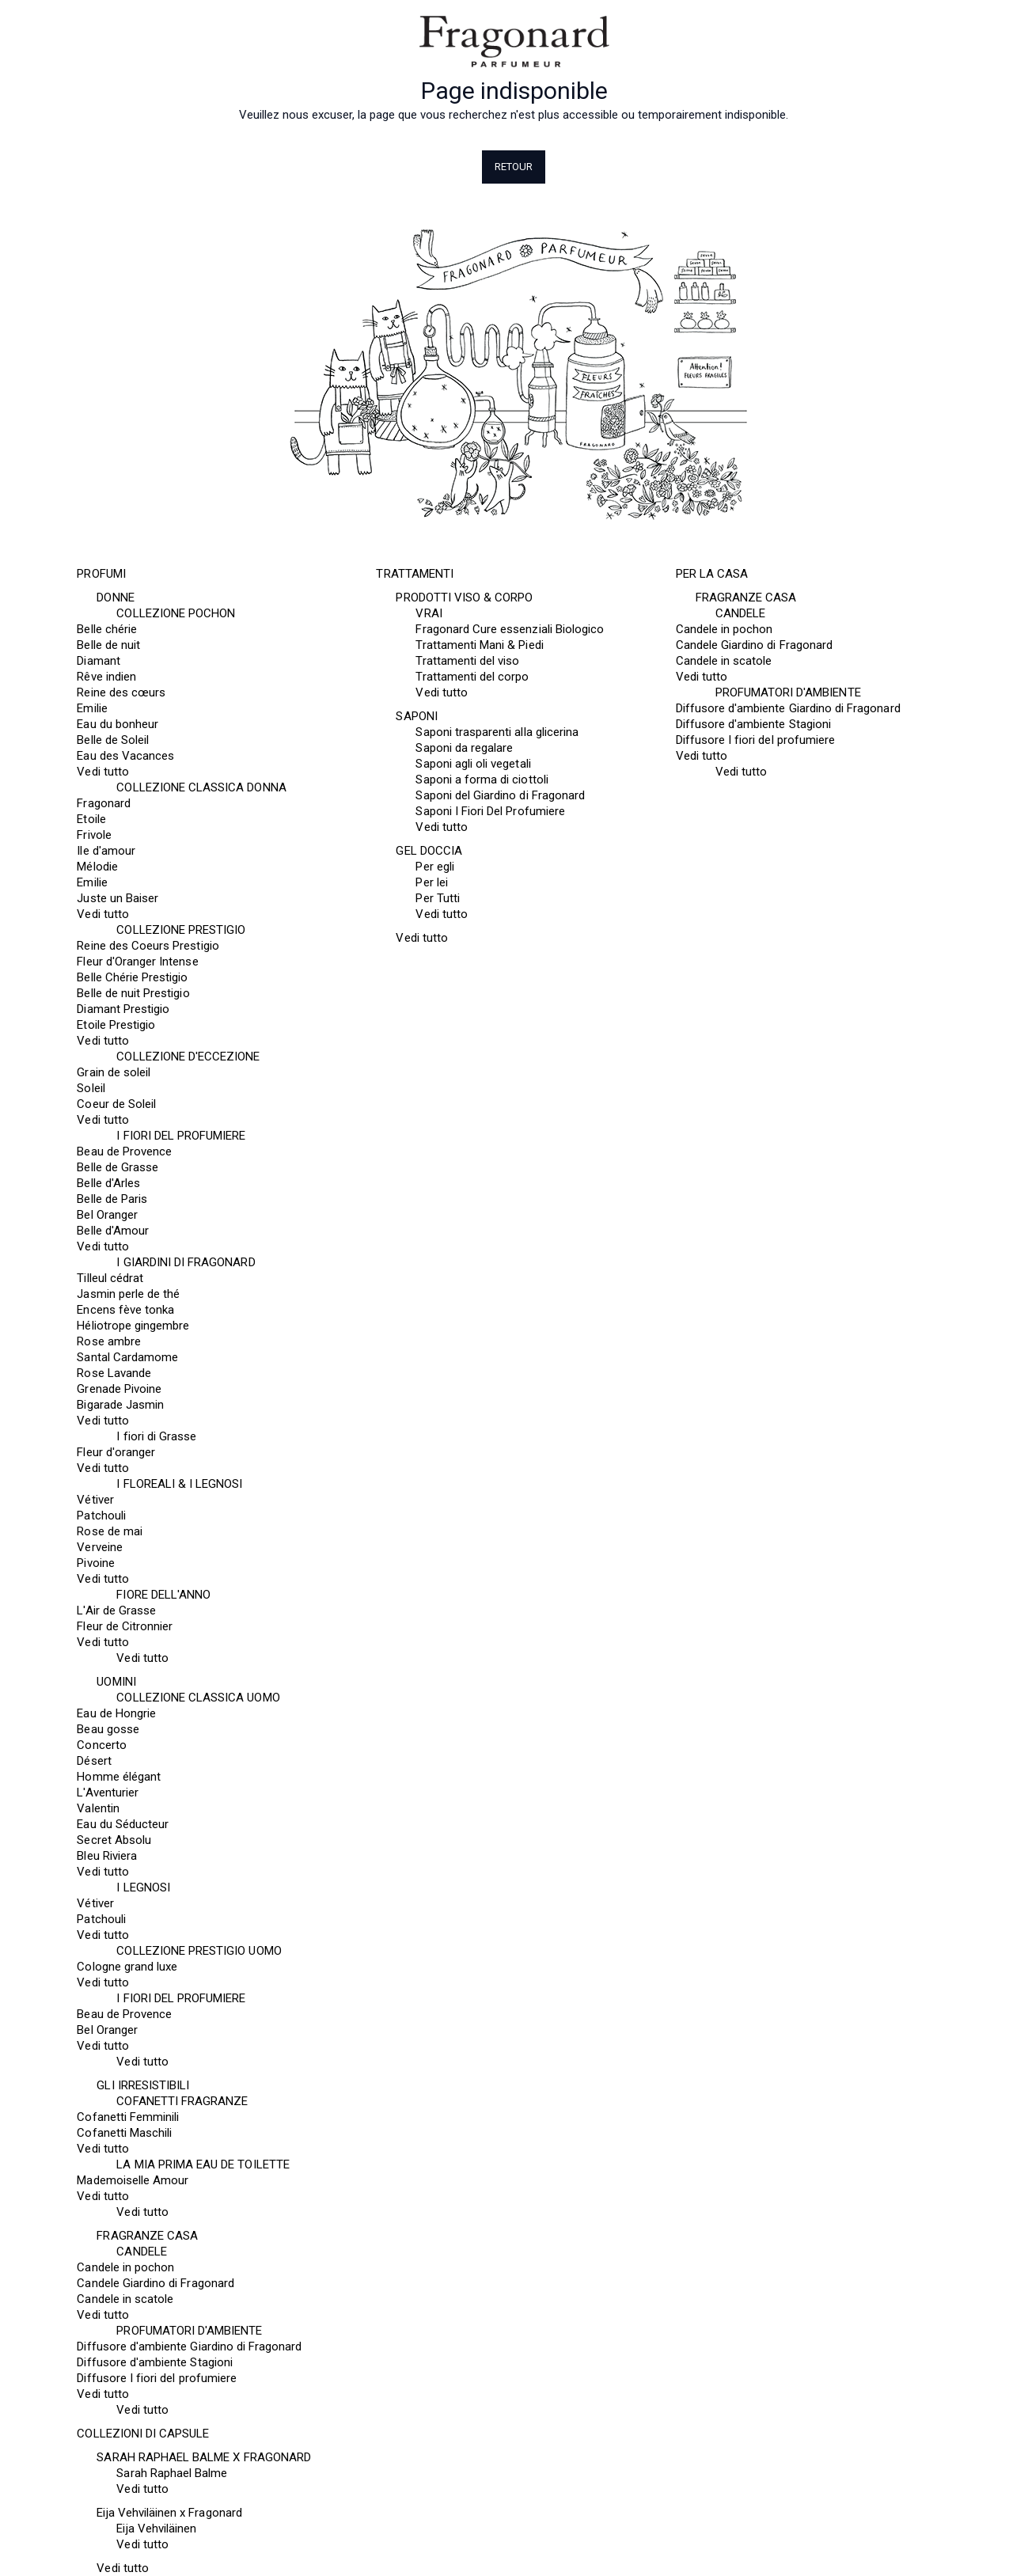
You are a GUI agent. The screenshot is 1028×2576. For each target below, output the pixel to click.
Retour (514, 167)
